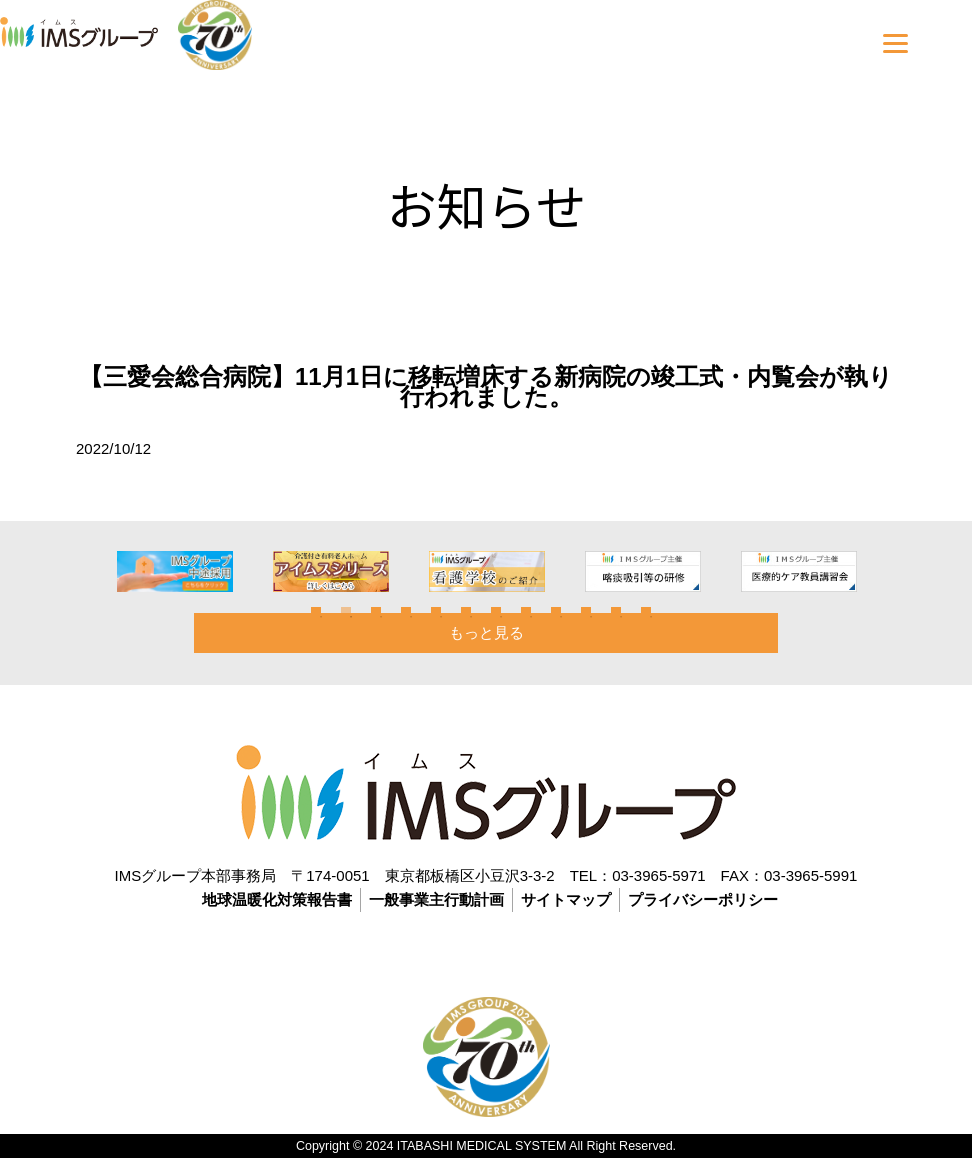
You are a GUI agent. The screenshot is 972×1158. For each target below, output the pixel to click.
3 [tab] (376, 612)
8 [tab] (526, 612)
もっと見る (486, 632)
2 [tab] (346, 612)
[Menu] (895, 42)
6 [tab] (466, 612)
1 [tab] (316, 612)
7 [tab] (496, 612)
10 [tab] (586, 612)
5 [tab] (436, 612)
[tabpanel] (218, 571)
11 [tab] (616, 612)
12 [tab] (646, 612)
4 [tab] (406, 612)
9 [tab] (556, 612)
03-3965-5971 (658, 875)
